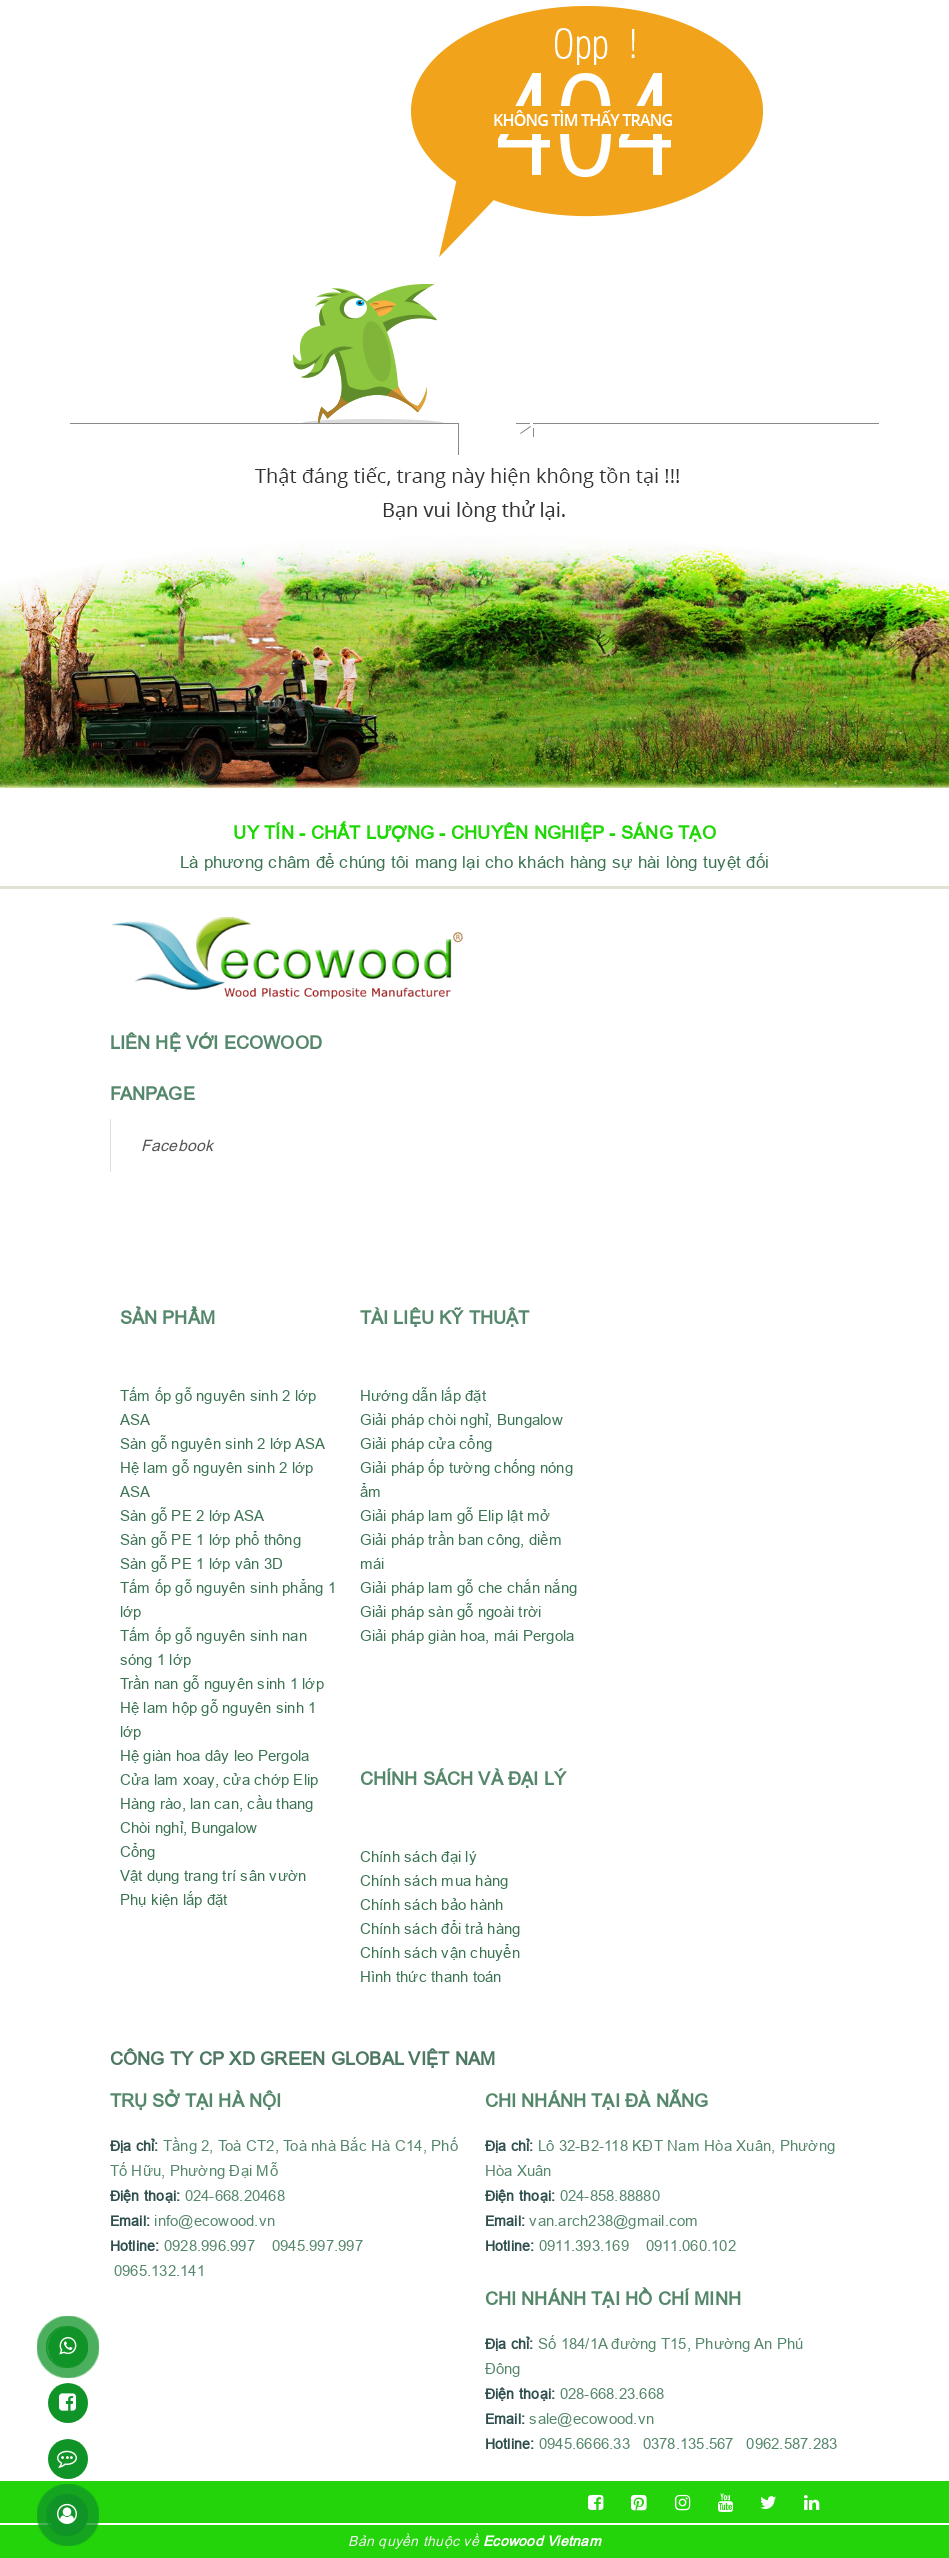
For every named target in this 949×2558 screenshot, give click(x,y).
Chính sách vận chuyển (440, 1952)
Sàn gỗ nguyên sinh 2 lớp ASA (223, 1443)
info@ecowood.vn (214, 2220)
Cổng (138, 1851)
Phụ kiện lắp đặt (174, 1899)
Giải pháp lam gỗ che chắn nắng (469, 1587)
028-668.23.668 (612, 2393)
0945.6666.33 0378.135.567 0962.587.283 (688, 2443)
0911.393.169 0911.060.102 (639, 2245)
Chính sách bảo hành (432, 1904)
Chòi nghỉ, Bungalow (189, 1827)
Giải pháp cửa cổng (426, 1443)
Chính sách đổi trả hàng (440, 1928)
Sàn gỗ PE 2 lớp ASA (192, 1515)
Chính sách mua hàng (434, 1880)
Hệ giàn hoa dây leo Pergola (215, 1755)
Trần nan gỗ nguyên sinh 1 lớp (222, 1683)
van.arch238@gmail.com (592, 2220)
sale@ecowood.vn (591, 2418)
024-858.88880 (614, 2195)
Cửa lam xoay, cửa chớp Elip (219, 1779)
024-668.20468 (239, 2195)
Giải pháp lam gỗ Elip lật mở (455, 1515)
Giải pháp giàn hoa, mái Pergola (467, 1635)
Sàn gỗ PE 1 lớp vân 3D (202, 1563)
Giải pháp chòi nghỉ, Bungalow (461, 1419)
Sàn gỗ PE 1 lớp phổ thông (210, 1539)
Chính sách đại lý (418, 1856)
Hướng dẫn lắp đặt (423, 1395)
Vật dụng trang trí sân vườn (213, 1875)
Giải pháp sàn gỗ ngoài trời (451, 1611)
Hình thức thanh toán (431, 1976)
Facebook (177, 1145)
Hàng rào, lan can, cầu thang (217, 1803)
